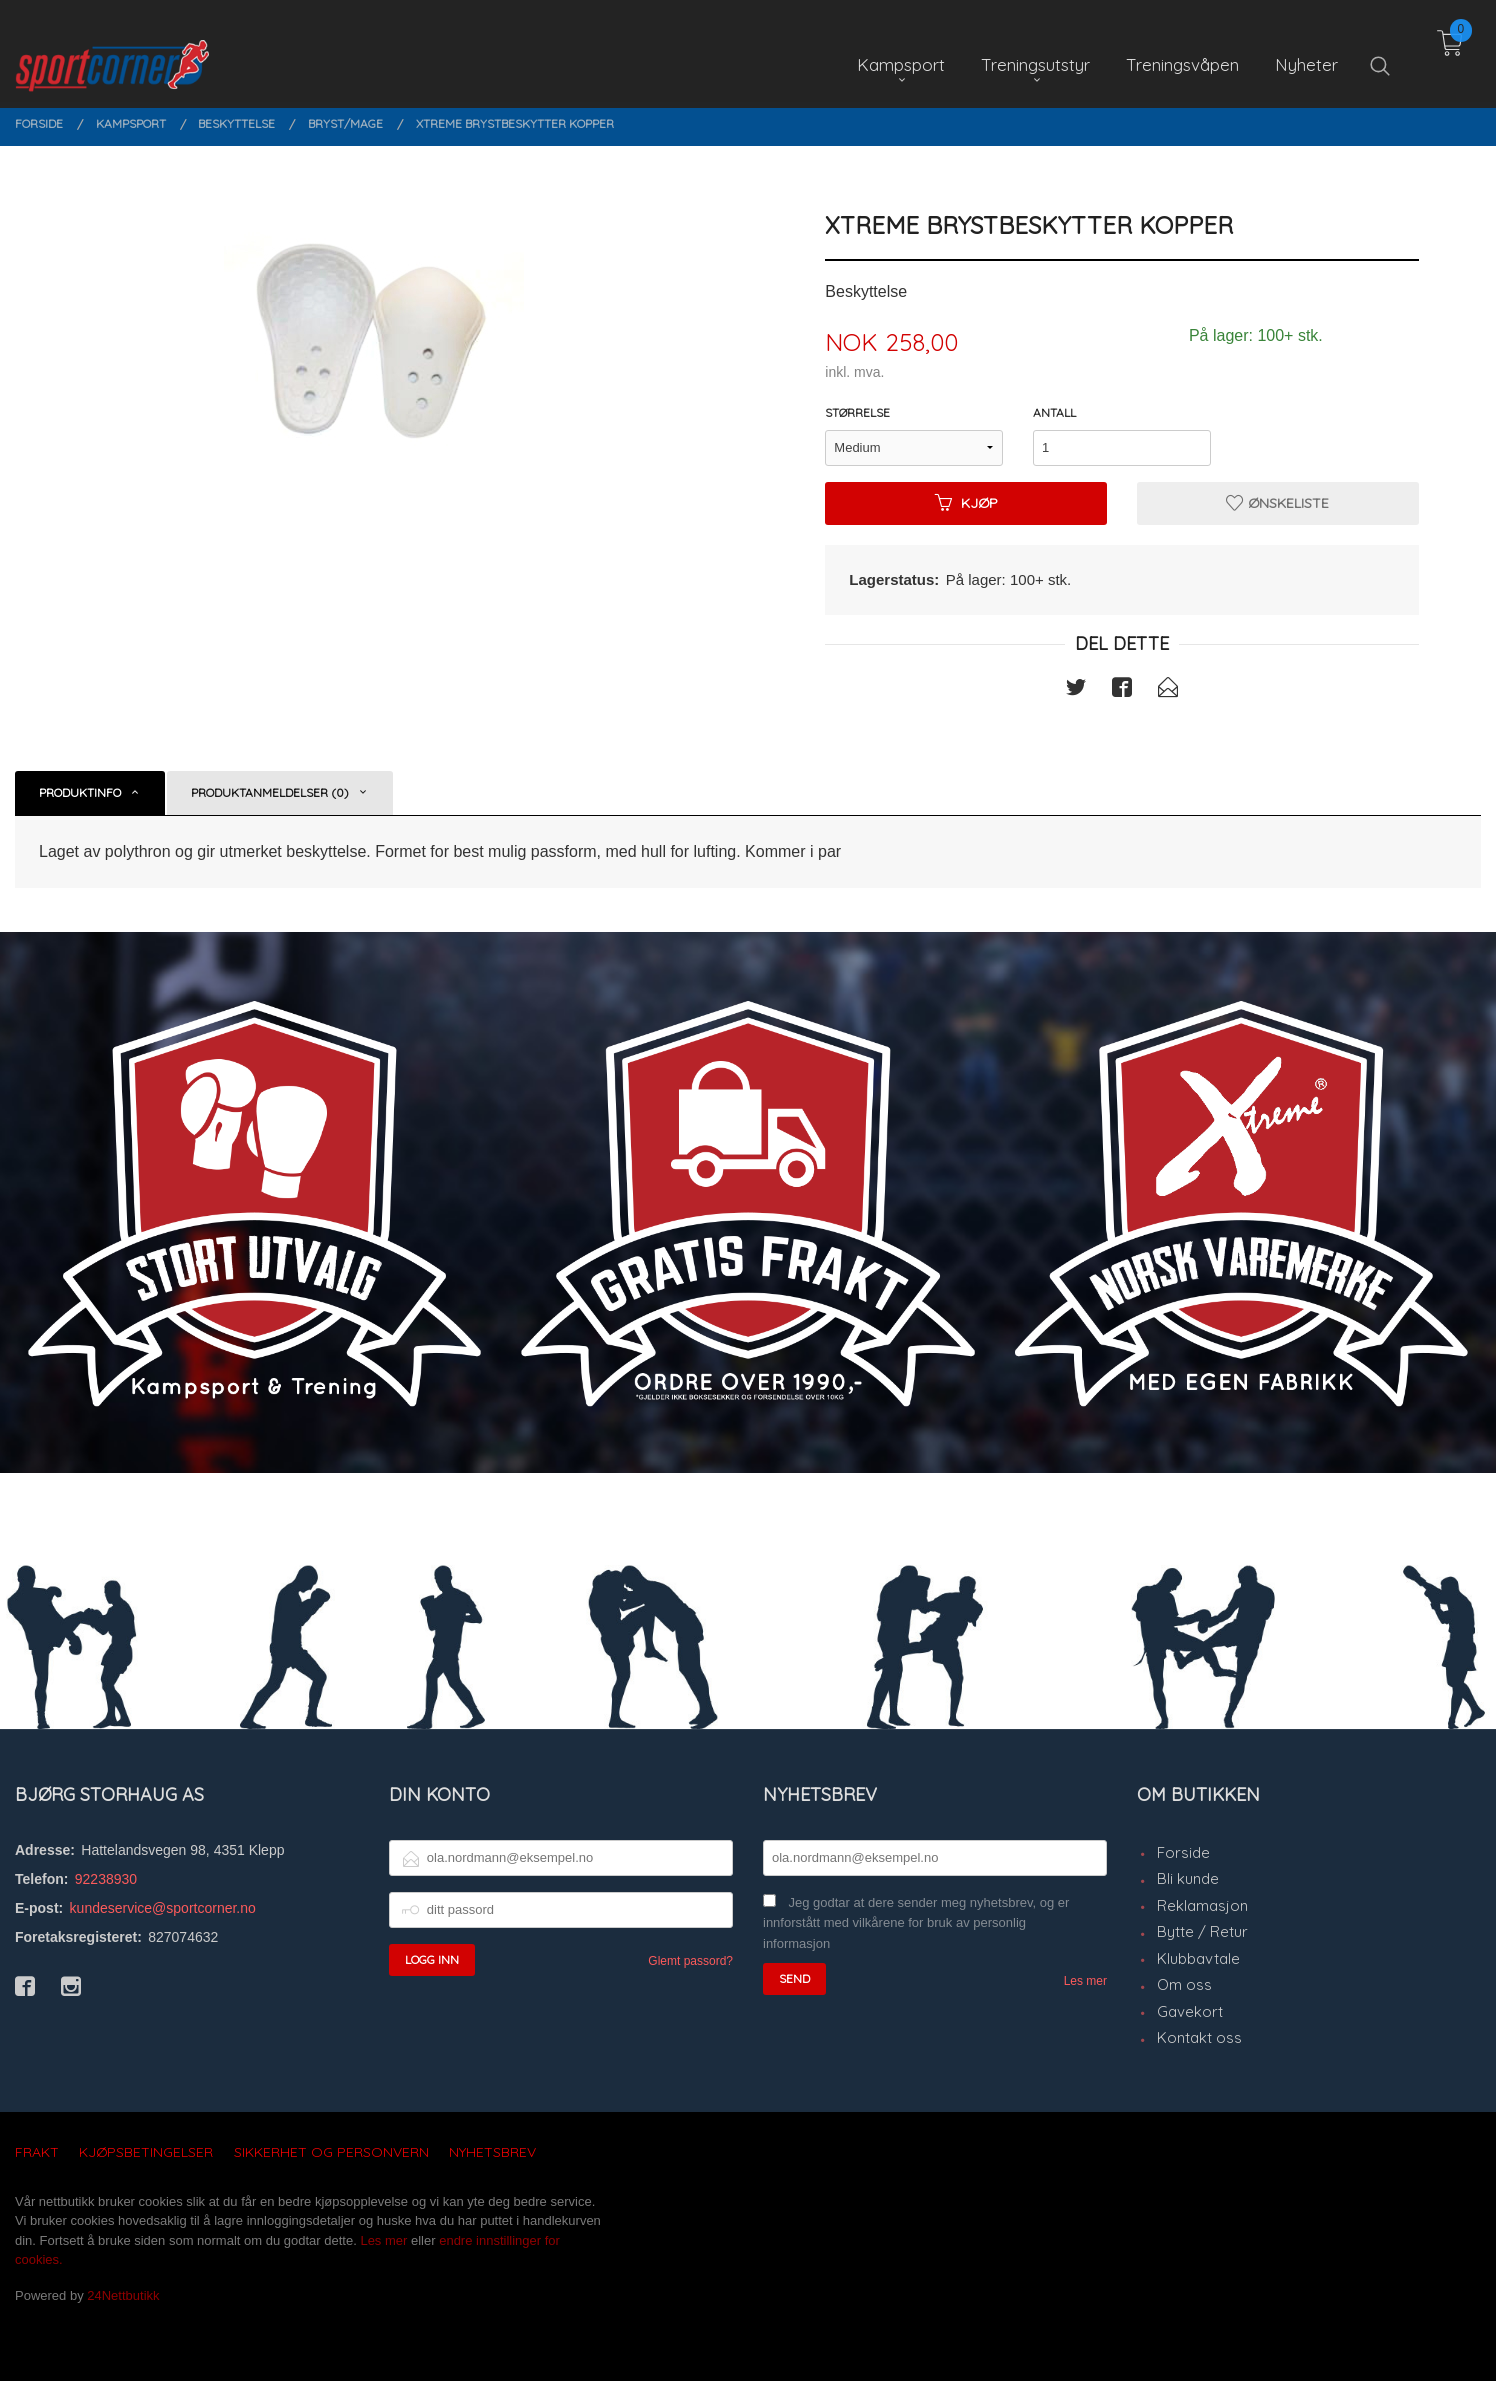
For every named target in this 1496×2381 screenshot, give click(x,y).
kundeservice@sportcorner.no (163, 1908)
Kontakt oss (1199, 2037)
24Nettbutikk (123, 2295)
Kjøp (966, 503)
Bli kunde (1188, 1878)
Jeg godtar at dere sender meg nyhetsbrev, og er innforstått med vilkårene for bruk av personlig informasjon (916, 1923)
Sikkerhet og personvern (331, 2152)
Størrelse (857, 412)
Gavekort (1190, 2011)
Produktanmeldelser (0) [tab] (270, 792)
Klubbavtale (1198, 1958)
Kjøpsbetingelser (146, 2152)
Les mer (1085, 1981)
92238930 (106, 1879)
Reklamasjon (1202, 1905)
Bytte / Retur (1202, 1931)
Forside (1183, 1852)
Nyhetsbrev (492, 2152)
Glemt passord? (690, 1961)
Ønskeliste (1277, 503)
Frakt (37, 2152)
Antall (1054, 412)
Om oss (1184, 1984)
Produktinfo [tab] (80, 792)
